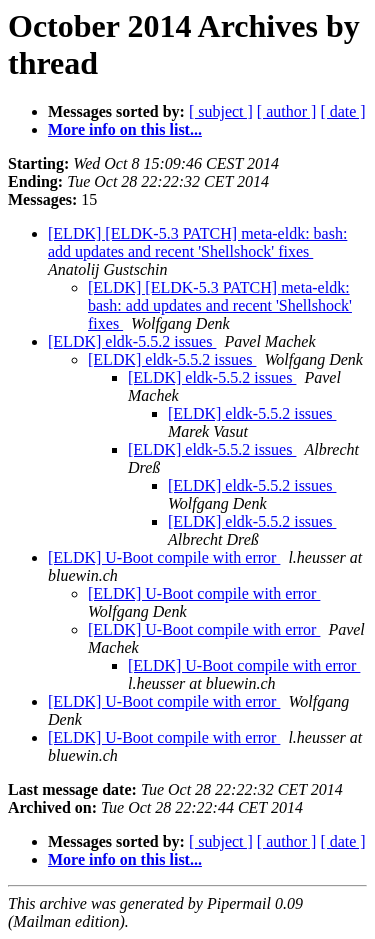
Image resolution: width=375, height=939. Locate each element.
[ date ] (342, 111)
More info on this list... (125, 129)
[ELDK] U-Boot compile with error (164, 557)
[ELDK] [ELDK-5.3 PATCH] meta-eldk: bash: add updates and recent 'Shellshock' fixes (197, 242)
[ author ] (287, 111)
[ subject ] (221, 111)
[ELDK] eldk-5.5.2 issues (132, 341)
